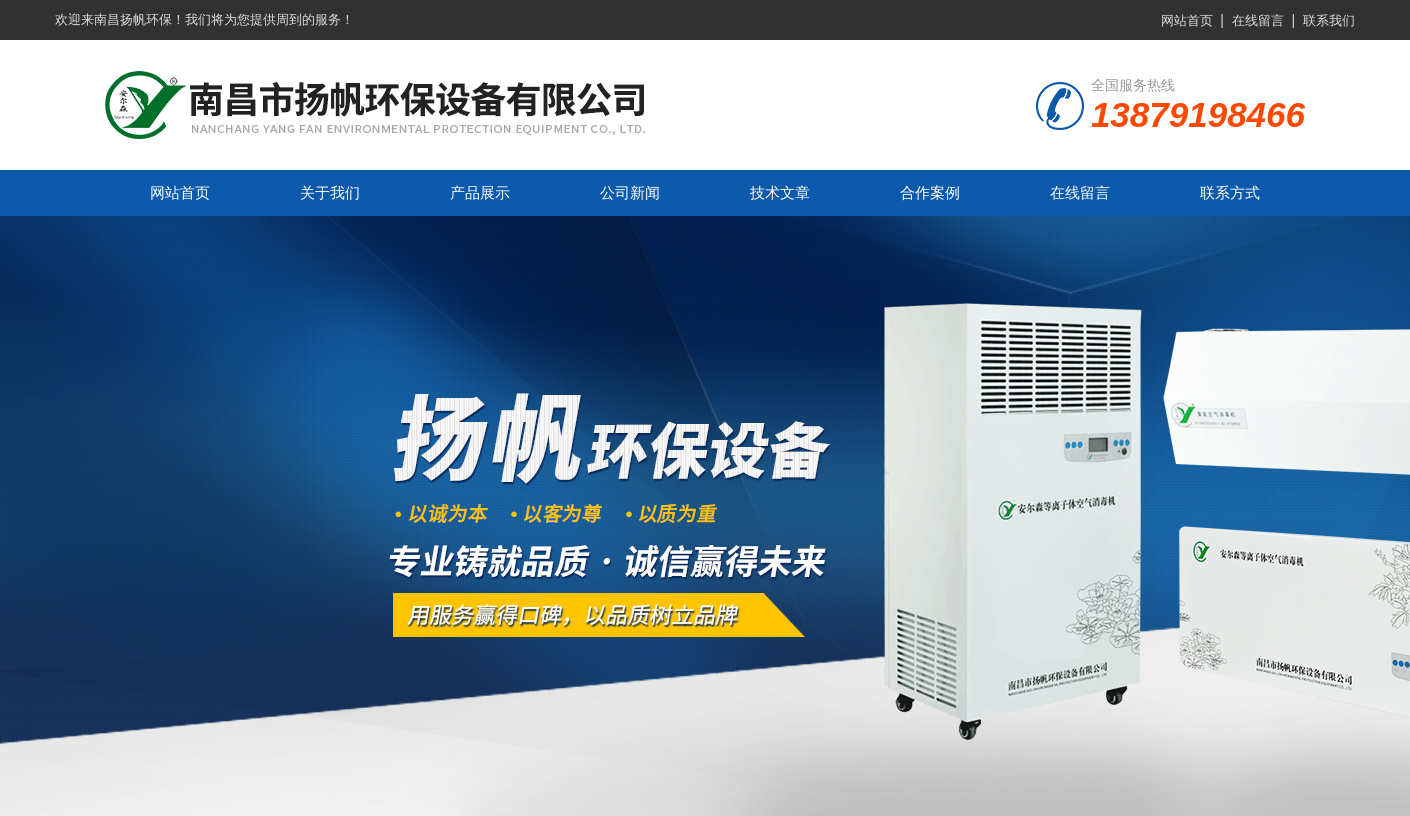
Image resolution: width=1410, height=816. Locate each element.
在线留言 (1258, 20)
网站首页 (1187, 20)
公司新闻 (630, 192)
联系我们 (1329, 20)
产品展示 (480, 192)
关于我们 (330, 192)
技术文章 (780, 192)
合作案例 (930, 192)
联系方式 (1230, 192)
